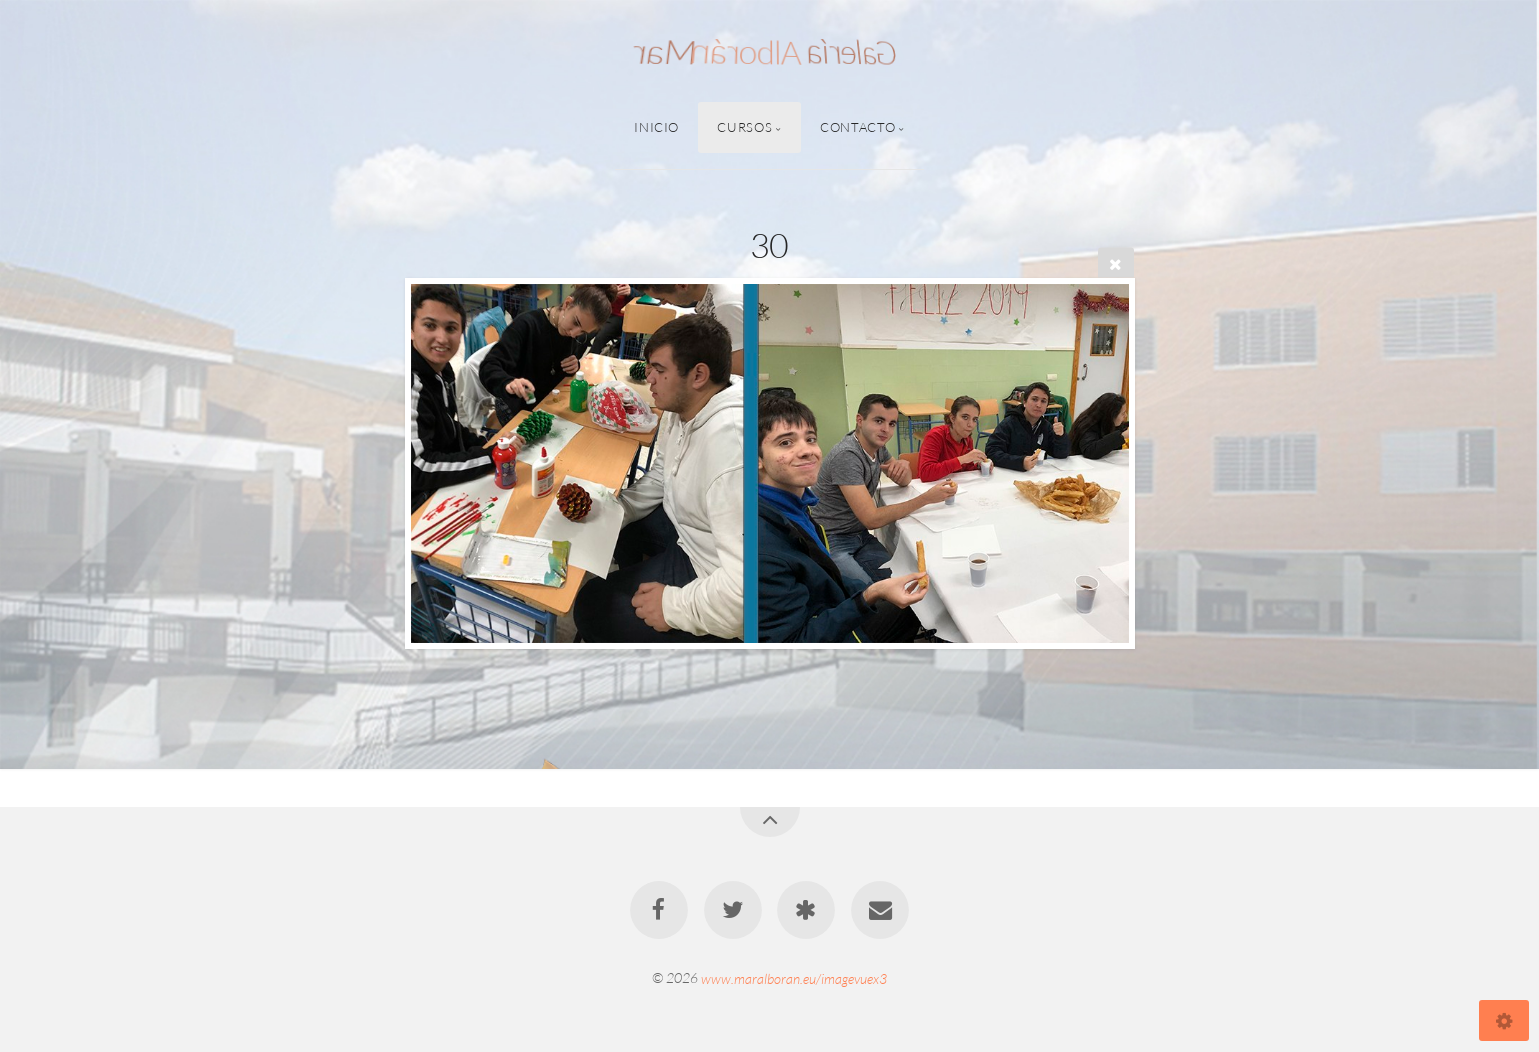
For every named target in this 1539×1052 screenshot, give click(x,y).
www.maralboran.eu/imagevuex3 (794, 977)
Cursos (744, 127)
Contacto (857, 127)
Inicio (656, 127)
